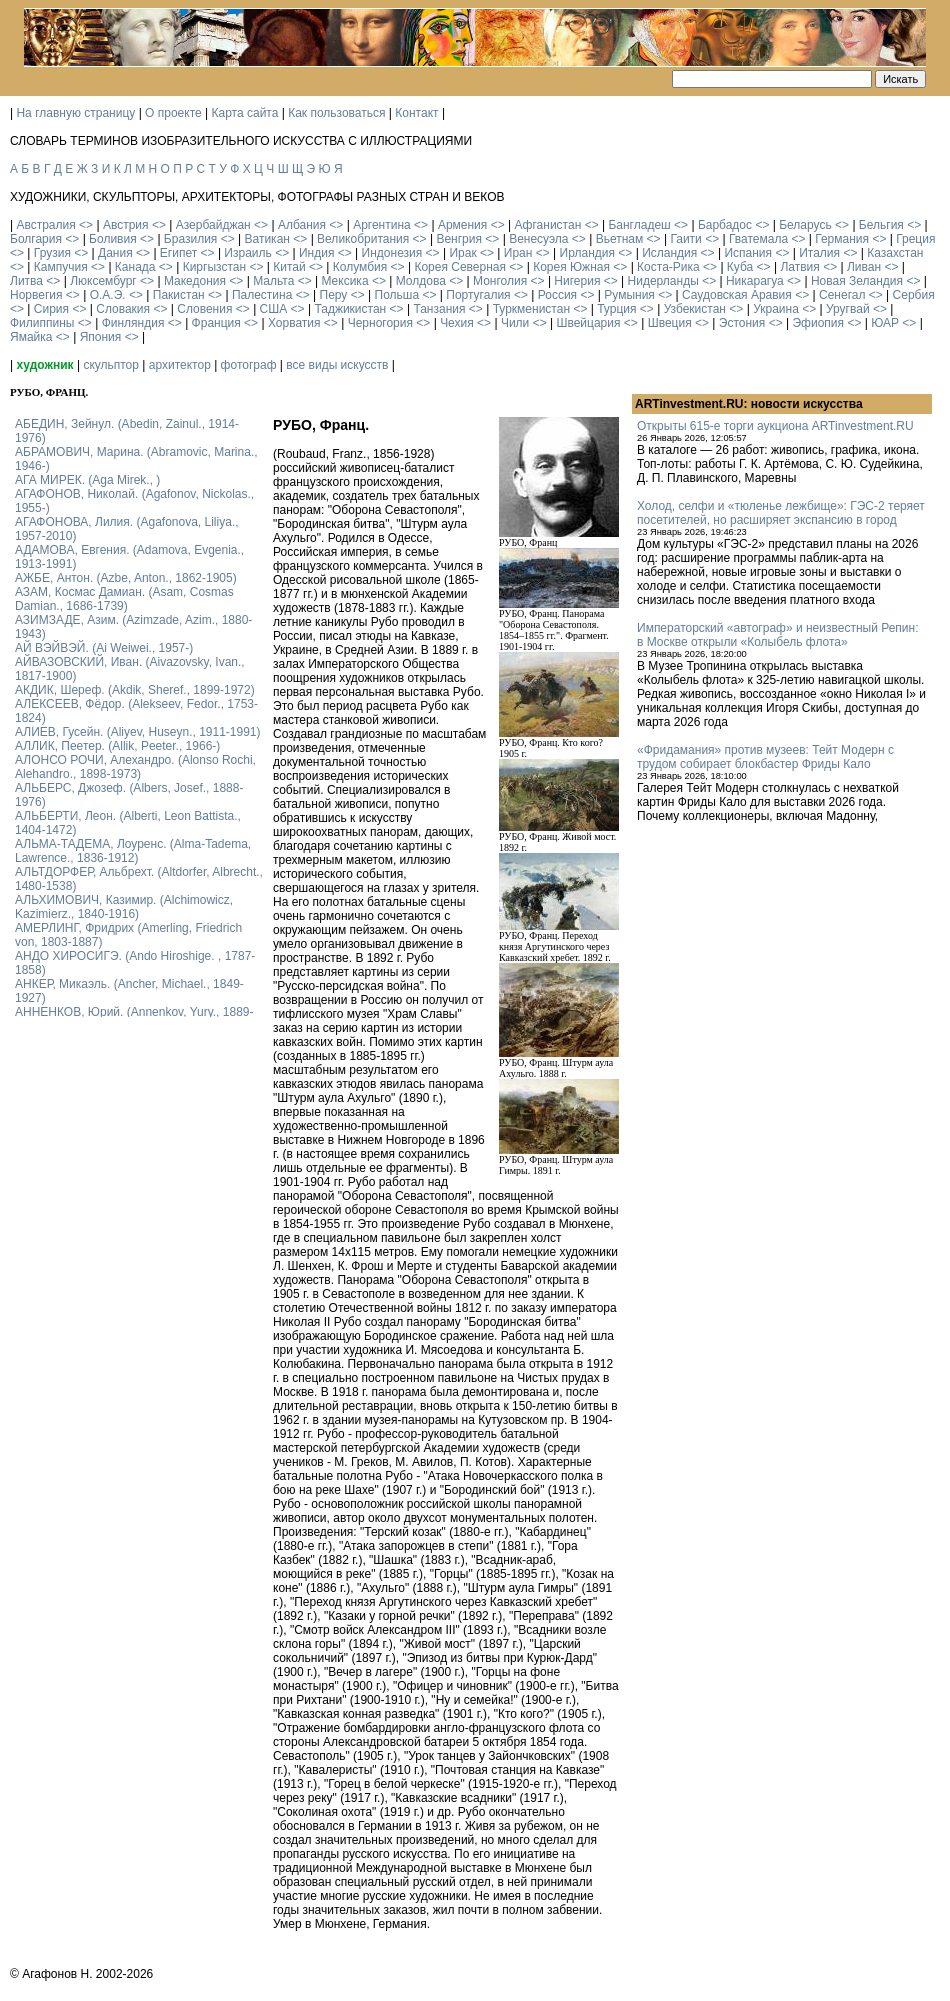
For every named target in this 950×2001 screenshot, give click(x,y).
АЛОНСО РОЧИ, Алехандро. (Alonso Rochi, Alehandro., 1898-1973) (135, 767)
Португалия (478, 295)
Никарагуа (755, 281)
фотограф (249, 365)
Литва (26, 281)
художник (44, 365)
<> (86, 225)
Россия (557, 295)
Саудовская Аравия (737, 295)
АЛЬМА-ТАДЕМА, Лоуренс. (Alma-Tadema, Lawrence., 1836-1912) (133, 851)
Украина (776, 309)
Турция (616, 309)
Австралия (45, 225)
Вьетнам (620, 239)
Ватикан (267, 239)
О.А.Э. (108, 295)
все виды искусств (337, 365)
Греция (915, 239)
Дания (115, 253)
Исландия (669, 253)
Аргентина (382, 225)
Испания (748, 253)
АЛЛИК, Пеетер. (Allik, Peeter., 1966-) (117, 746)
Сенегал (842, 295)
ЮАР (885, 323)
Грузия (52, 253)
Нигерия (577, 281)
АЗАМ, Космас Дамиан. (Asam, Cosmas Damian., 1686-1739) (124, 599)
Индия (316, 253)
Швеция (670, 323)
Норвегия (36, 295)
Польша (397, 295)
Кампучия (61, 267)
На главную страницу (75, 113)
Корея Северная (460, 267)
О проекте (173, 113)
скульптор (111, 365)
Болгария (36, 239)
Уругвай (848, 309)
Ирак (462, 253)
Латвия (799, 267)
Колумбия (360, 267)
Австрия (126, 225)
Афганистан (547, 225)
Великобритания (363, 239)
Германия (842, 239)
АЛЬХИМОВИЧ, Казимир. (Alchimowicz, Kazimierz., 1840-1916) (124, 907)
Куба (740, 267)
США (274, 309)
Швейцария (588, 323)
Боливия (113, 239)
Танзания (439, 309)
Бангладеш (639, 225)
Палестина (262, 295)
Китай (289, 267)
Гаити (685, 239)
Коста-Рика (668, 267)
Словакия (123, 309)
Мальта (273, 281)
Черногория (380, 323)
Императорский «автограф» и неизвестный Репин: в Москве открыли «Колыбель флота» (777, 635)
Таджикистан (350, 309)
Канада (135, 267)
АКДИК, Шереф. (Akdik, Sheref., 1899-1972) (135, 690)
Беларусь (805, 225)
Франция (216, 323)
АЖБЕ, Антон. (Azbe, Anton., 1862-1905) (126, 578)
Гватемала (758, 239)
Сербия (914, 295)
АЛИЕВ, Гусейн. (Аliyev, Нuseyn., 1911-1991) (138, 732)
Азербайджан (213, 225)
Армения (462, 225)
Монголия (500, 281)
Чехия (457, 323)
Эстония (742, 323)
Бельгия (881, 225)
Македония (195, 281)
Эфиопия (818, 323)
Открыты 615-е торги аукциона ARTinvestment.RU (775, 426)
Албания (302, 225)
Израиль (247, 253)
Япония (101, 337)
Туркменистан (531, 309)
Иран (518, 253)
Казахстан (895, 253)
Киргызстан (214, 267)
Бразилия (191, 239)
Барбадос (725, 225)
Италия (819, 253)
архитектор (180, 365)
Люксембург (103, 281)
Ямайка (31, 337)
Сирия (51, 309)
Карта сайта (245, 113)
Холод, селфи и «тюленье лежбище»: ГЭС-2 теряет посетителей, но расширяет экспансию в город (781, 513)
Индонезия (392, 253)
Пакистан (179, 295)
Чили (515, 323)
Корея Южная (571, 267)
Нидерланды (663, 281)
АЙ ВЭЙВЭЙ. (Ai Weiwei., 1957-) (104, 648)
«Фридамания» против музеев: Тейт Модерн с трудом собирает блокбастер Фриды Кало (765, 757)
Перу (334, 295)
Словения (204, 309)
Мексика (344, 281)
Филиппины (42, 323)
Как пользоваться (336, 113)
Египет (178, 253)
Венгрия (459, 239)
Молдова (421, 281)
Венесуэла (538, 239)
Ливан (864, 267)
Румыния (629, 295)
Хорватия (294, 323)
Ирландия (587, 253)
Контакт (416, 113)
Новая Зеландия (857, 281)
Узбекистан (695, 309)
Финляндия (133, 323)
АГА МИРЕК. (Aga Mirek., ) (87, 480)
